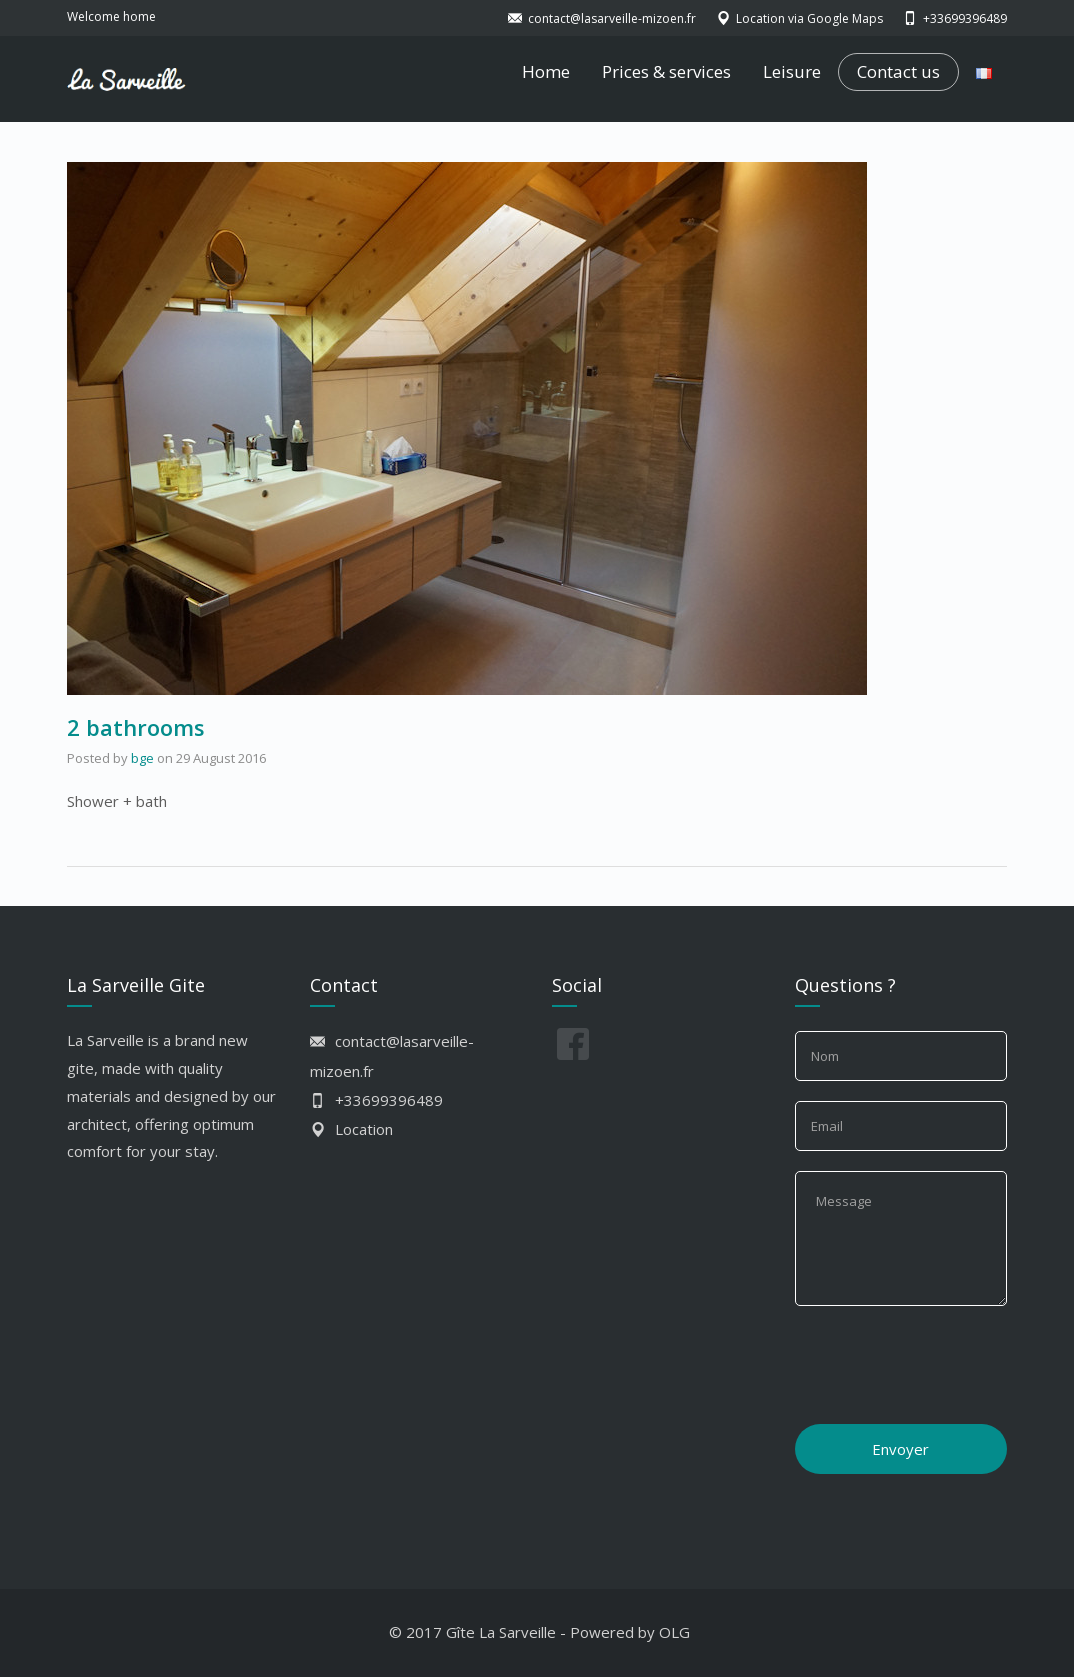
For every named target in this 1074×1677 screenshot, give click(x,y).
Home (546, 71)
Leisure (792, 71)
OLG (674, 1632)
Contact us (898, 72)
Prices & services (666, 71)
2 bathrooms (136, 727)
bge (142, 758)
